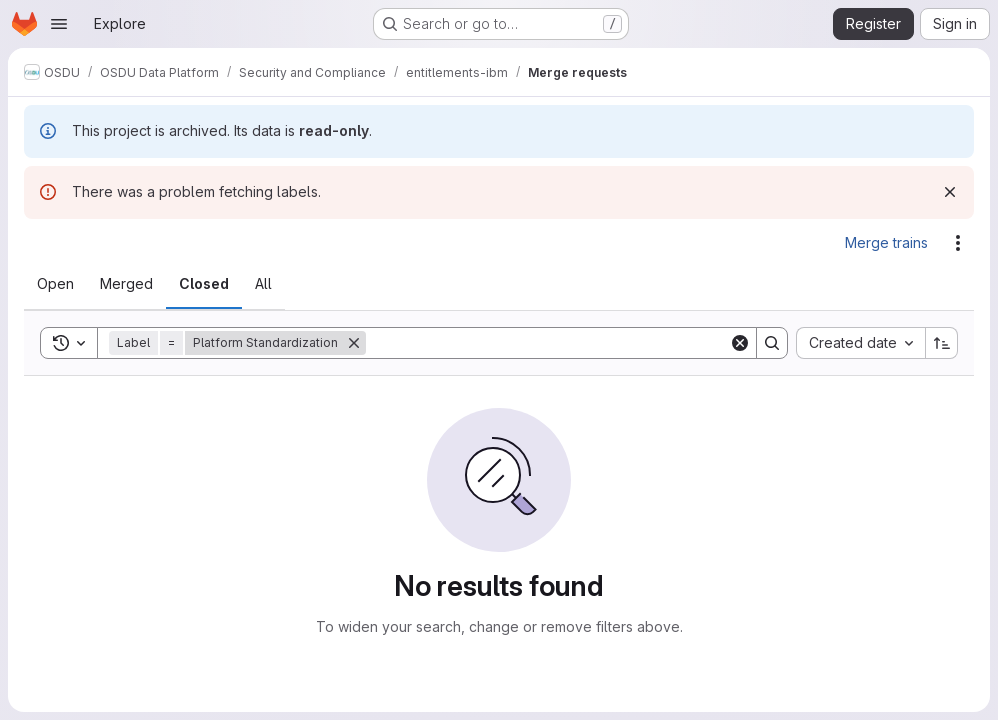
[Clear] (740, 343)
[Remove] (354, 343)
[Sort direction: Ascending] (942, 343)
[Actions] (958, 243)
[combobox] (860, 343)
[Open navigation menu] (59, 24)
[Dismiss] (950, 192)
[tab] (55, 284)
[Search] (547, 343)
